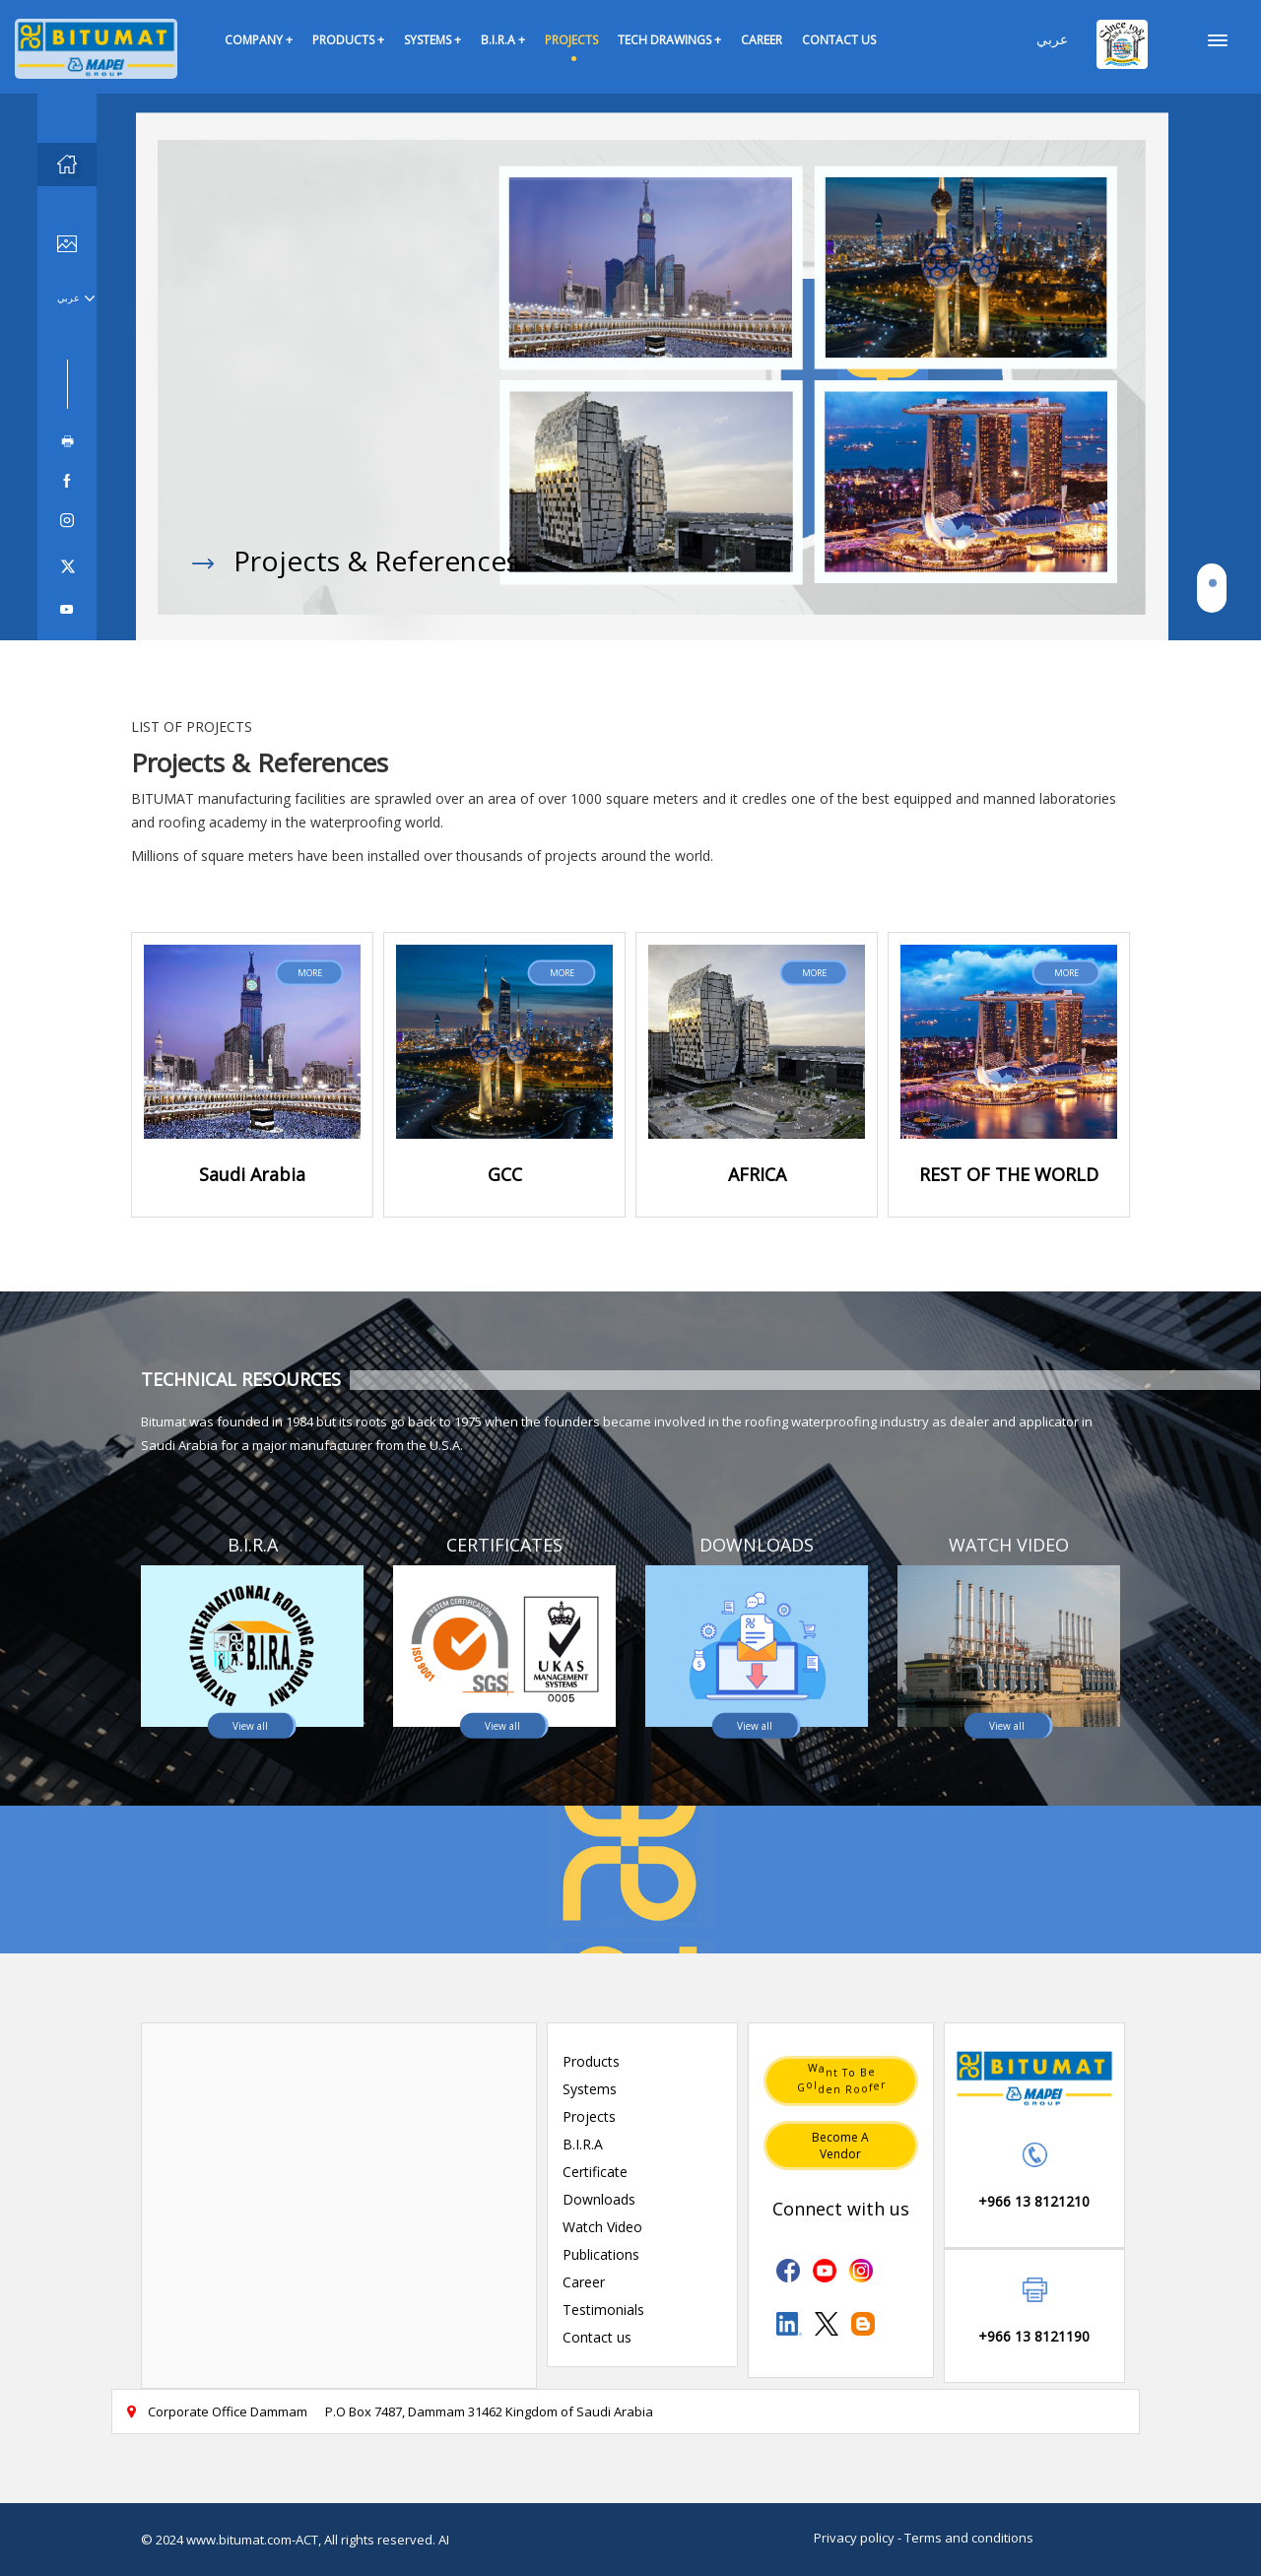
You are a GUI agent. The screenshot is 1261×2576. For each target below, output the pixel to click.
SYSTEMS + (432, 40)
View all (250, 1725)
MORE (310, 971)
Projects (589, 2116)
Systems (590, 2089)
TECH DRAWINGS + (669, 40)
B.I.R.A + (503, 40)
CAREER (761, 40)
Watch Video (602, 2226)
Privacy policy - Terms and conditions (923, 2537)
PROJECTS (571, 40)
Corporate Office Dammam (216, 2411)
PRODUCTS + (348, 40)
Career (584, 2282)
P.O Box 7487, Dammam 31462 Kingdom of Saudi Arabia (489, 2411)
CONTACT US (839, 40)
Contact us (597, 2337)
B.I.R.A (583, 2144)
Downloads (599, 2199)
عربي (1052, 39)
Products (591, 2061)
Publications (601, 2254)
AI (443, 2539)
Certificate (595, 2171)
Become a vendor (840, 2145)
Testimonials (603, 2309)
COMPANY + (259, 40)
